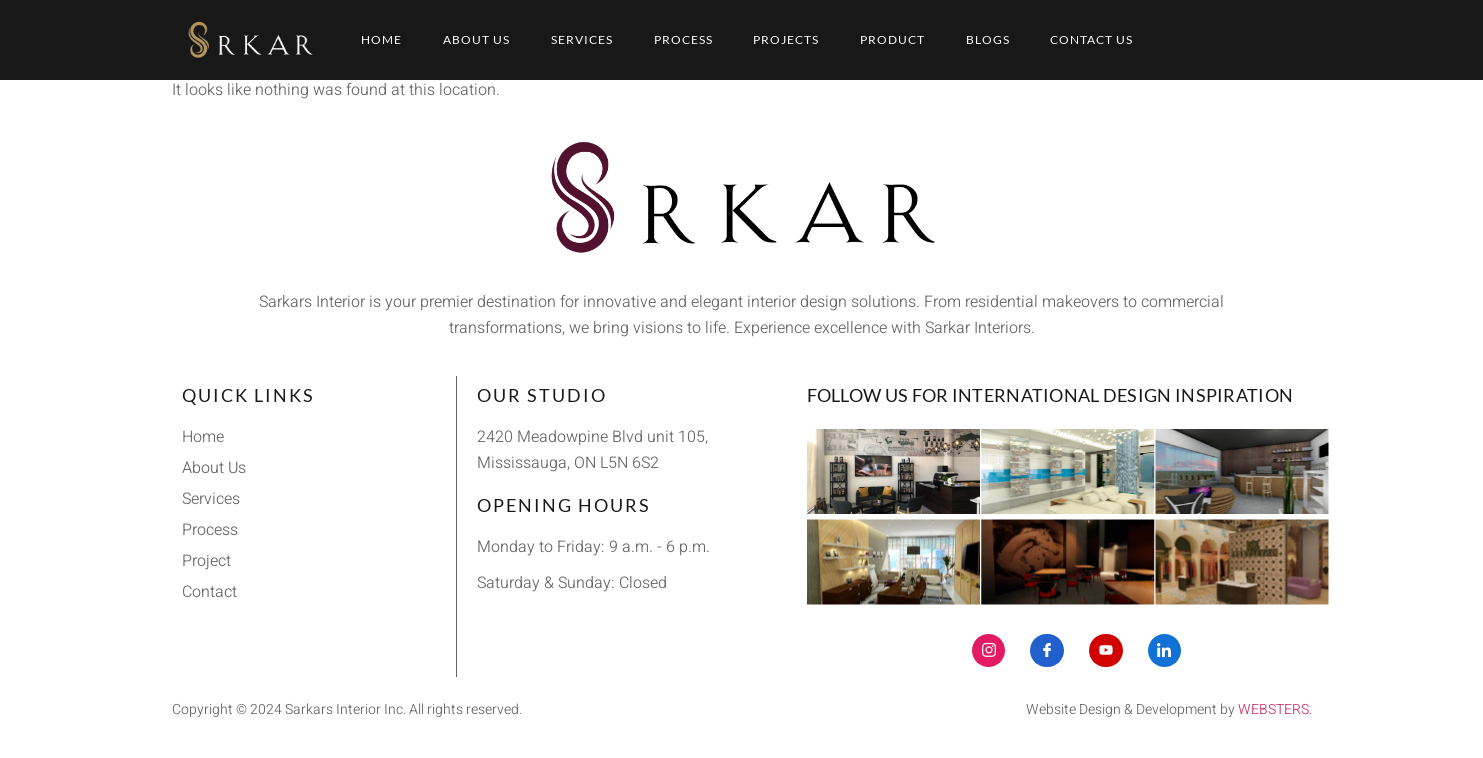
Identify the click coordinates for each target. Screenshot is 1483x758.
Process (683, 39)
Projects (787, 39)
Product (893, 39)
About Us (476, 39)
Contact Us (1093, 39)
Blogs (989, 39)
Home (381, 39)
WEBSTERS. (1275, 709)
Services (582, 39)
